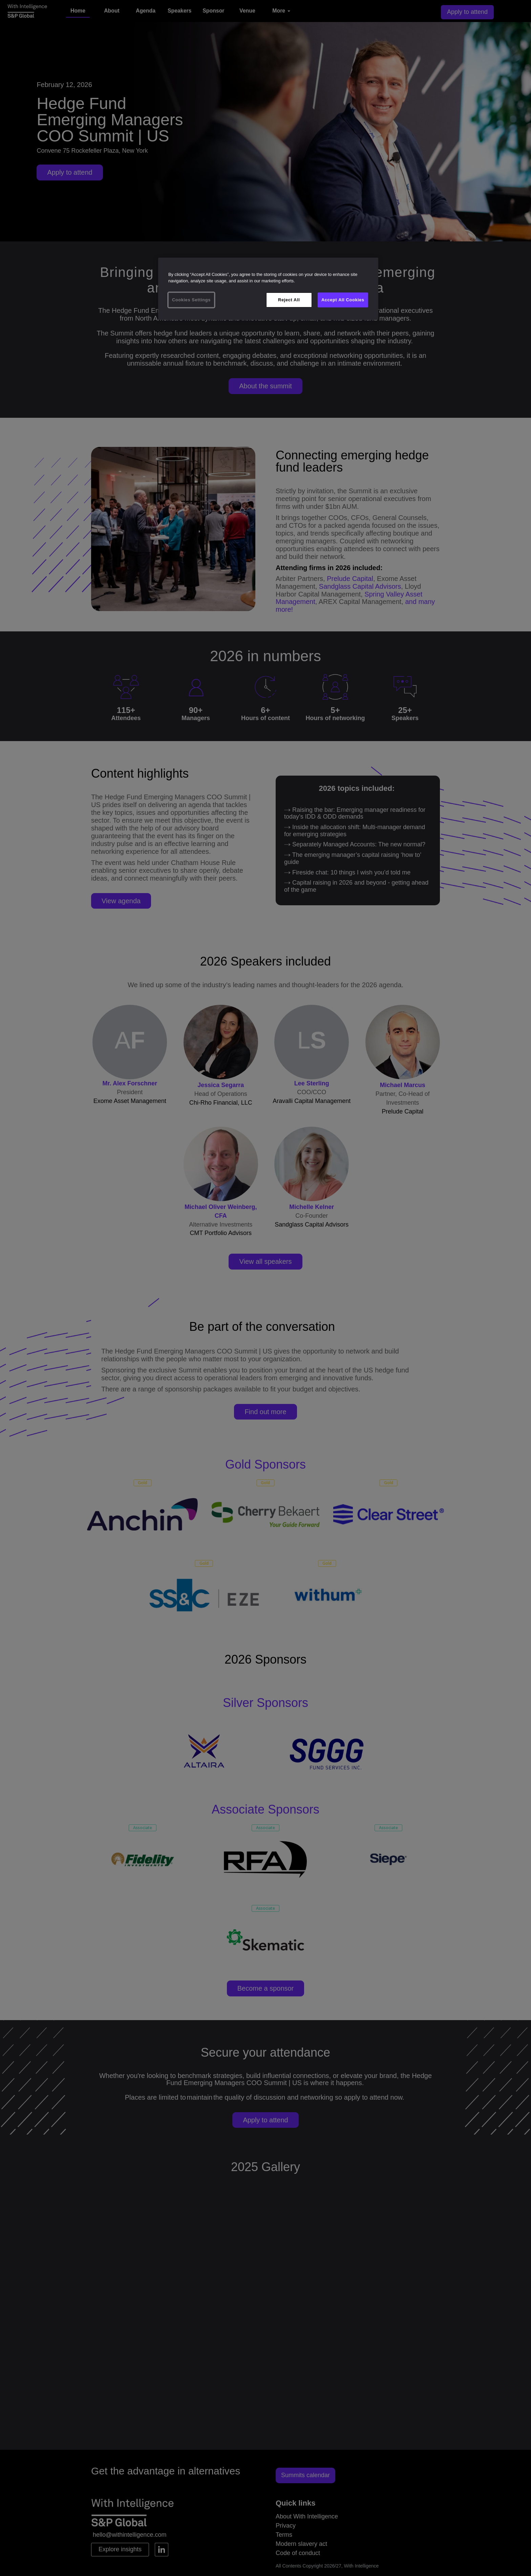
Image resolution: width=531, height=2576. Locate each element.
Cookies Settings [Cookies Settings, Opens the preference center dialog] (191, 299)
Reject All (289, 299)
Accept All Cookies (342, 299)
